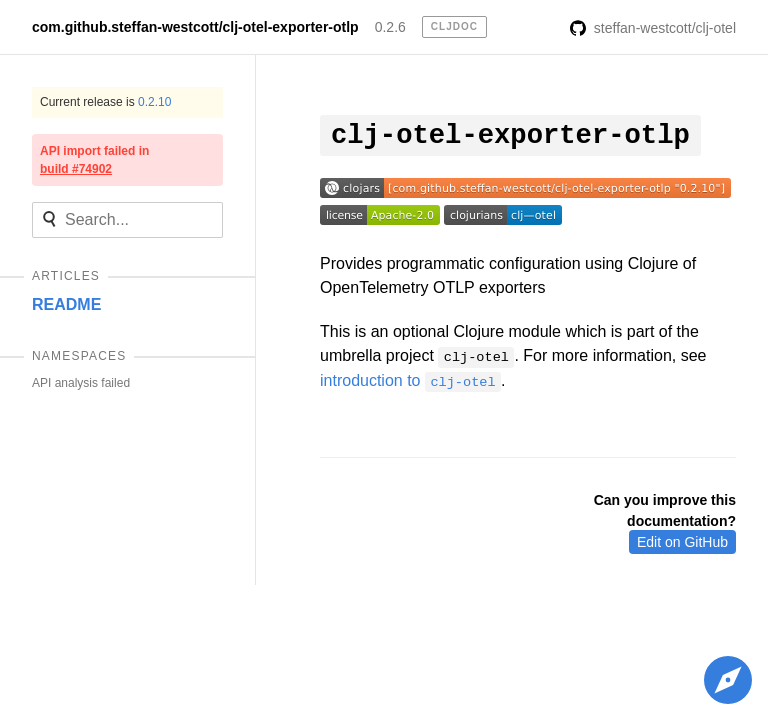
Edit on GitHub (682, 542)
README (66, 304)
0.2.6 (390, 27)
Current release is (105, 102)
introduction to (410, 380)
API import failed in (94, 160)
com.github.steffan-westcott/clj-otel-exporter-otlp (195, 27)
